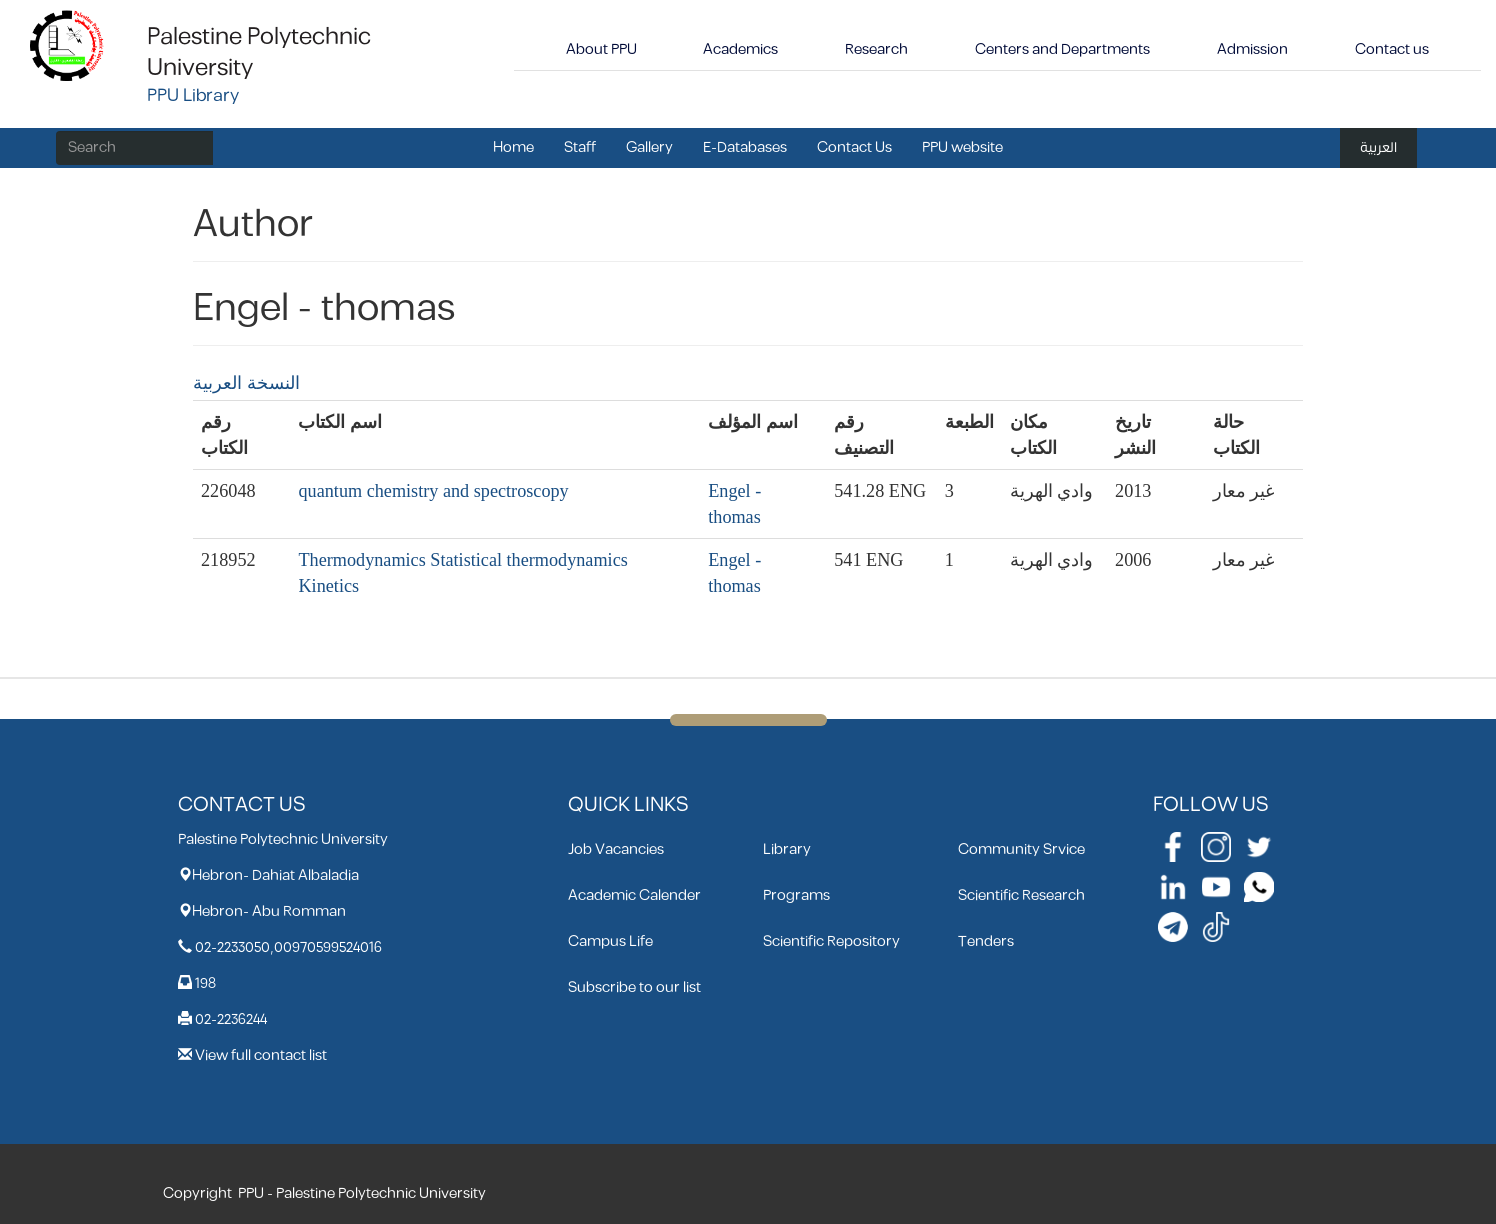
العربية (1378, 147)
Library (787, 849)
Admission (1252, 49)
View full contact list (261, 1055)
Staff (580, 147)
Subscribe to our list (634, 987)
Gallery (649, 147)
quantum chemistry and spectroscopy (433, 491)
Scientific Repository (831, 941)
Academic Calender (634, 895)
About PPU (601, 49)
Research (876, 49)
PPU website (962, 147)
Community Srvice (1021, 849)
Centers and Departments (1062, 49)
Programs (796, 895)
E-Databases (745, 147)
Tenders (986, 941)
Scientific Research (1021, 895)
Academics (740, 49)
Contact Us (854, 147)
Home (513, 147)
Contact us (1392, 49)
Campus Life (610, 941)
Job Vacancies (616, 849)
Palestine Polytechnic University (259, 52)
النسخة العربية (246, 383)
